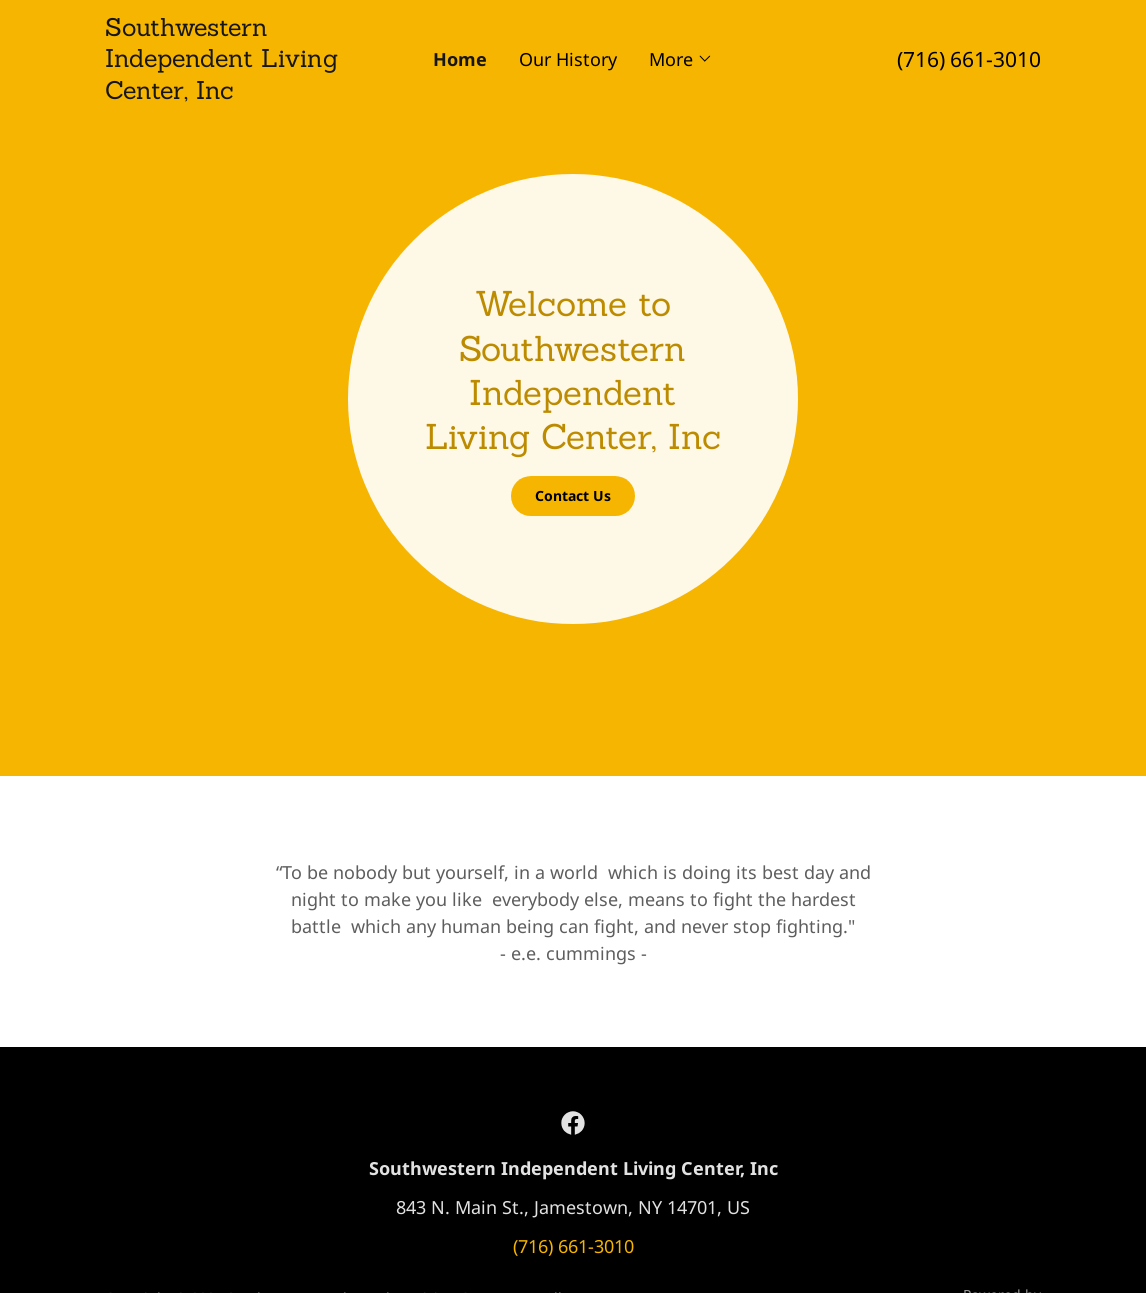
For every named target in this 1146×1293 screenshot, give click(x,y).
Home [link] (460, 59)
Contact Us (573, 495)
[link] (222, 92)
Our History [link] (568, 59)
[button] (681, 59)
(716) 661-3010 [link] (969, 59)
